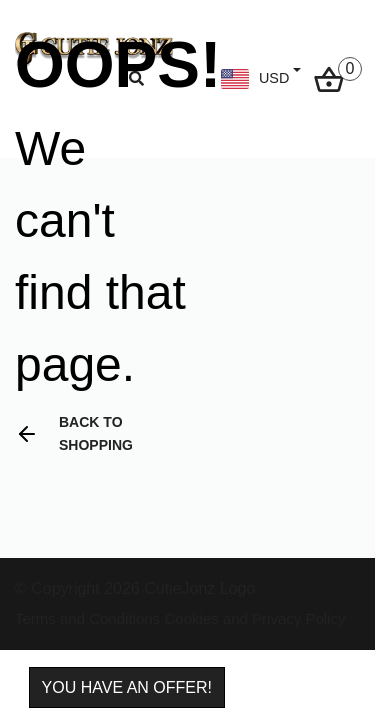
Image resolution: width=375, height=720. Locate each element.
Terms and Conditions (87, 618)
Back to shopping (74, 433)
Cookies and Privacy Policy (255, 618)
